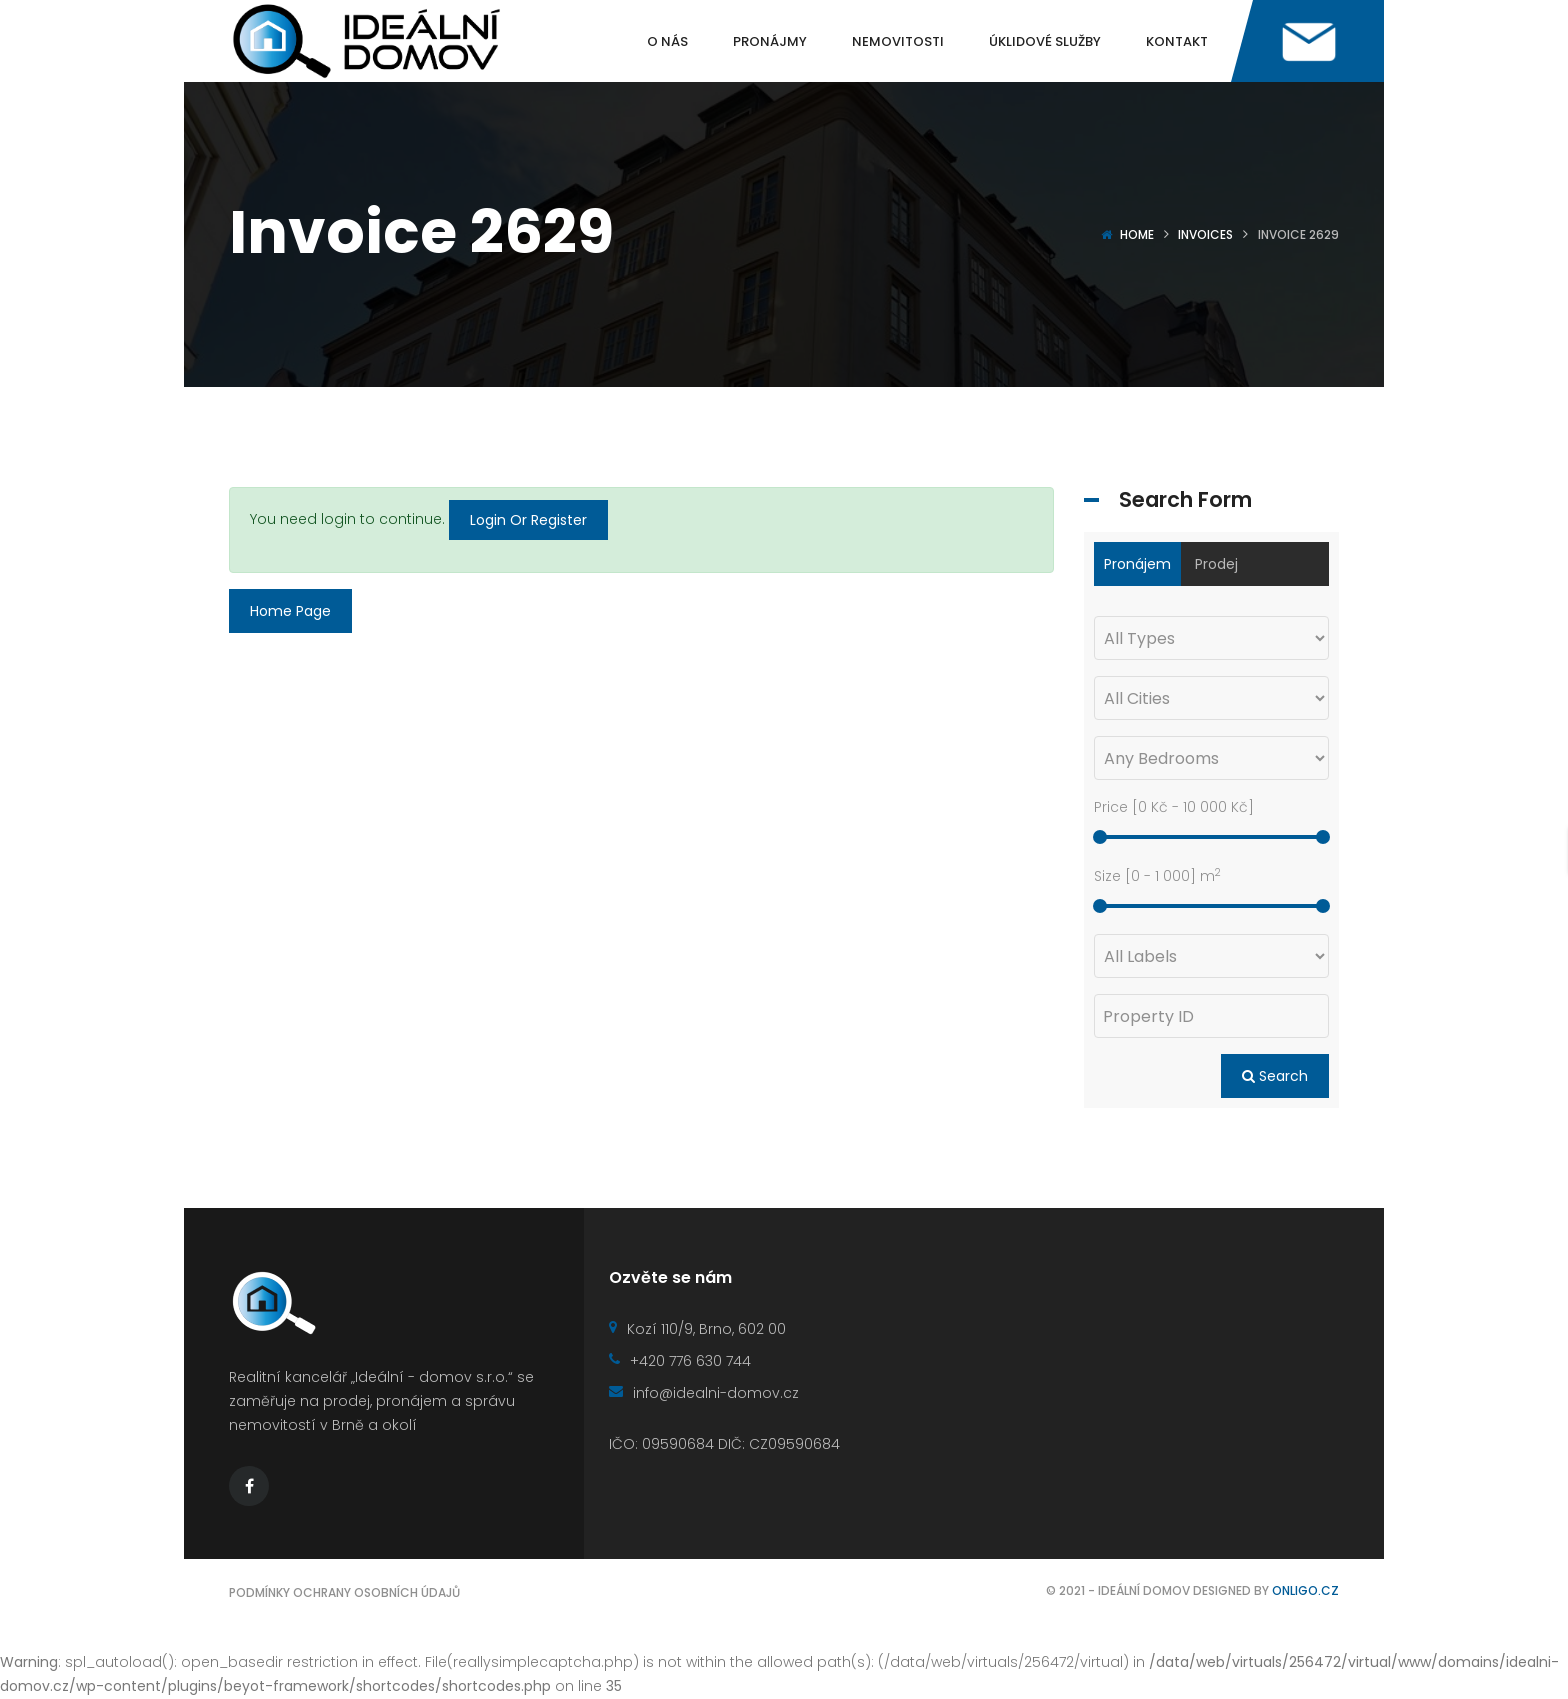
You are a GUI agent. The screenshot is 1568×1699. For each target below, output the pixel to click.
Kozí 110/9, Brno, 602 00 (697, 1329)
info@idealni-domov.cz (704, 1393)
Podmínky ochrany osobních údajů (344, 1592)
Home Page (290, 611)
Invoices (1205, 234)
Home (1137, 234)
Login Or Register (528, 520)
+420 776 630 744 (680, 1361)
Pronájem (1137, 564)
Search (1275, 1076)
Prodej (1216, 564)
